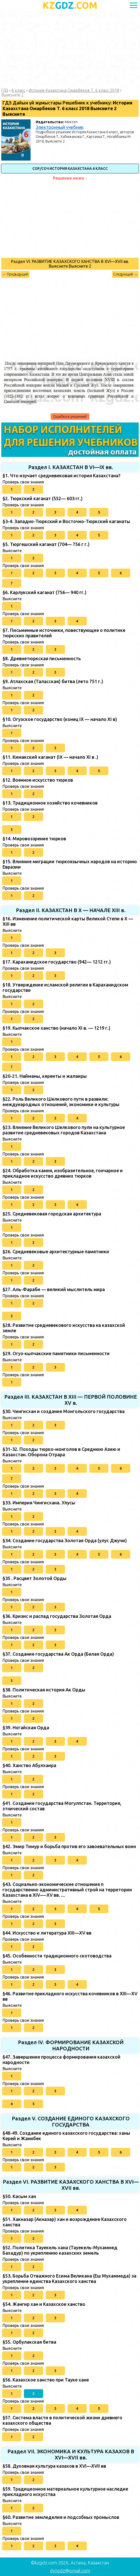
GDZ (70, 5)
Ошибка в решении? (70, 416)
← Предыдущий (15, 274)
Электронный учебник (59, 127)
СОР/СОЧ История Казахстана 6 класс (70, 168)
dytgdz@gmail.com (70, 2570)
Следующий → (125, 274)
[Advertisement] (70, 49)
